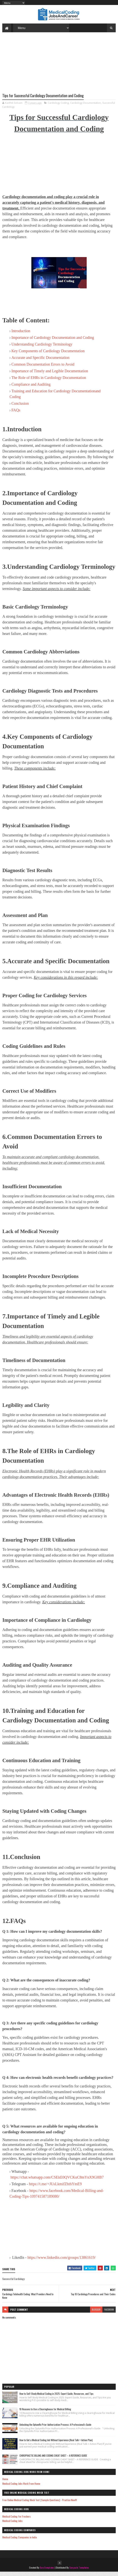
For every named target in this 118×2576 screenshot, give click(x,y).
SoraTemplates (47, 2571)
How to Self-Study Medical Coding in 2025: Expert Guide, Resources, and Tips (56, 2398)
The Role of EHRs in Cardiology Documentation (48, 382)
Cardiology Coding (58, 107)
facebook (109, 2313)
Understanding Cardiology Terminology (41, 348)
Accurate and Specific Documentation (40, 362)
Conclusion (20, 407)
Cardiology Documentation (85, 107)
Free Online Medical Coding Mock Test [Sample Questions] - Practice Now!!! (39, 2504)
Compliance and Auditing (31, 388)
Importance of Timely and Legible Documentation (49, 375)
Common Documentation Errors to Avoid (42, 368)
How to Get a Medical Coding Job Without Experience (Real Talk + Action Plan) (56, 2444)
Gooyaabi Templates (79, 2571)
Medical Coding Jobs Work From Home (21, 2488)
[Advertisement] (59, 69)
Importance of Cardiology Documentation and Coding (52, 342)
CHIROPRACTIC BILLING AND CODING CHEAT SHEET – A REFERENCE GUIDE (53, 2460)
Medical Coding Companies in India (19, 2541)
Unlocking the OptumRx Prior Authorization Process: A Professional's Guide (55, 2429)
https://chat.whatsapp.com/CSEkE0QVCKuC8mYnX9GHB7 (57, 2181)
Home (5, 2483)
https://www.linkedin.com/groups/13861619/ (61, 2262)
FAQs (15, 414)
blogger (96, 2313)
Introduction (20, 335)
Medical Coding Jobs (12, 2525)
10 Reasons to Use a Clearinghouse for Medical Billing (45, 2413)
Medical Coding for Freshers (16, 2521)
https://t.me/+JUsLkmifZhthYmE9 (55, 2188)
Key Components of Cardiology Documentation (48, 355)
